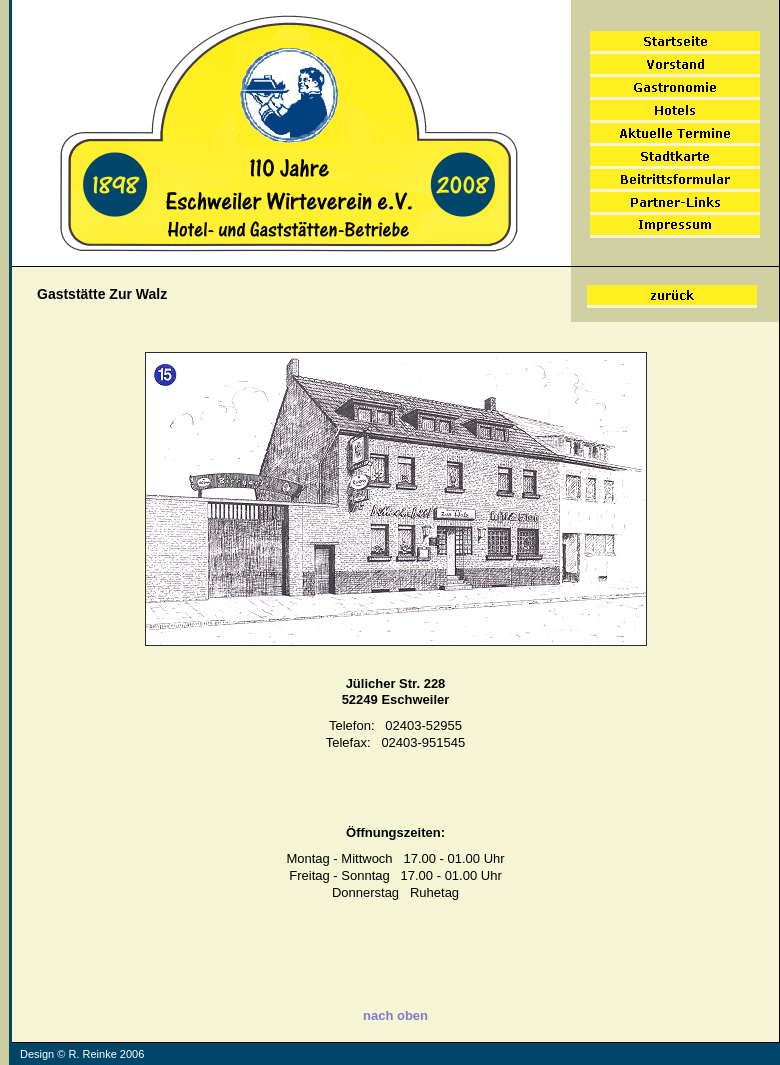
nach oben (395, 1015)
